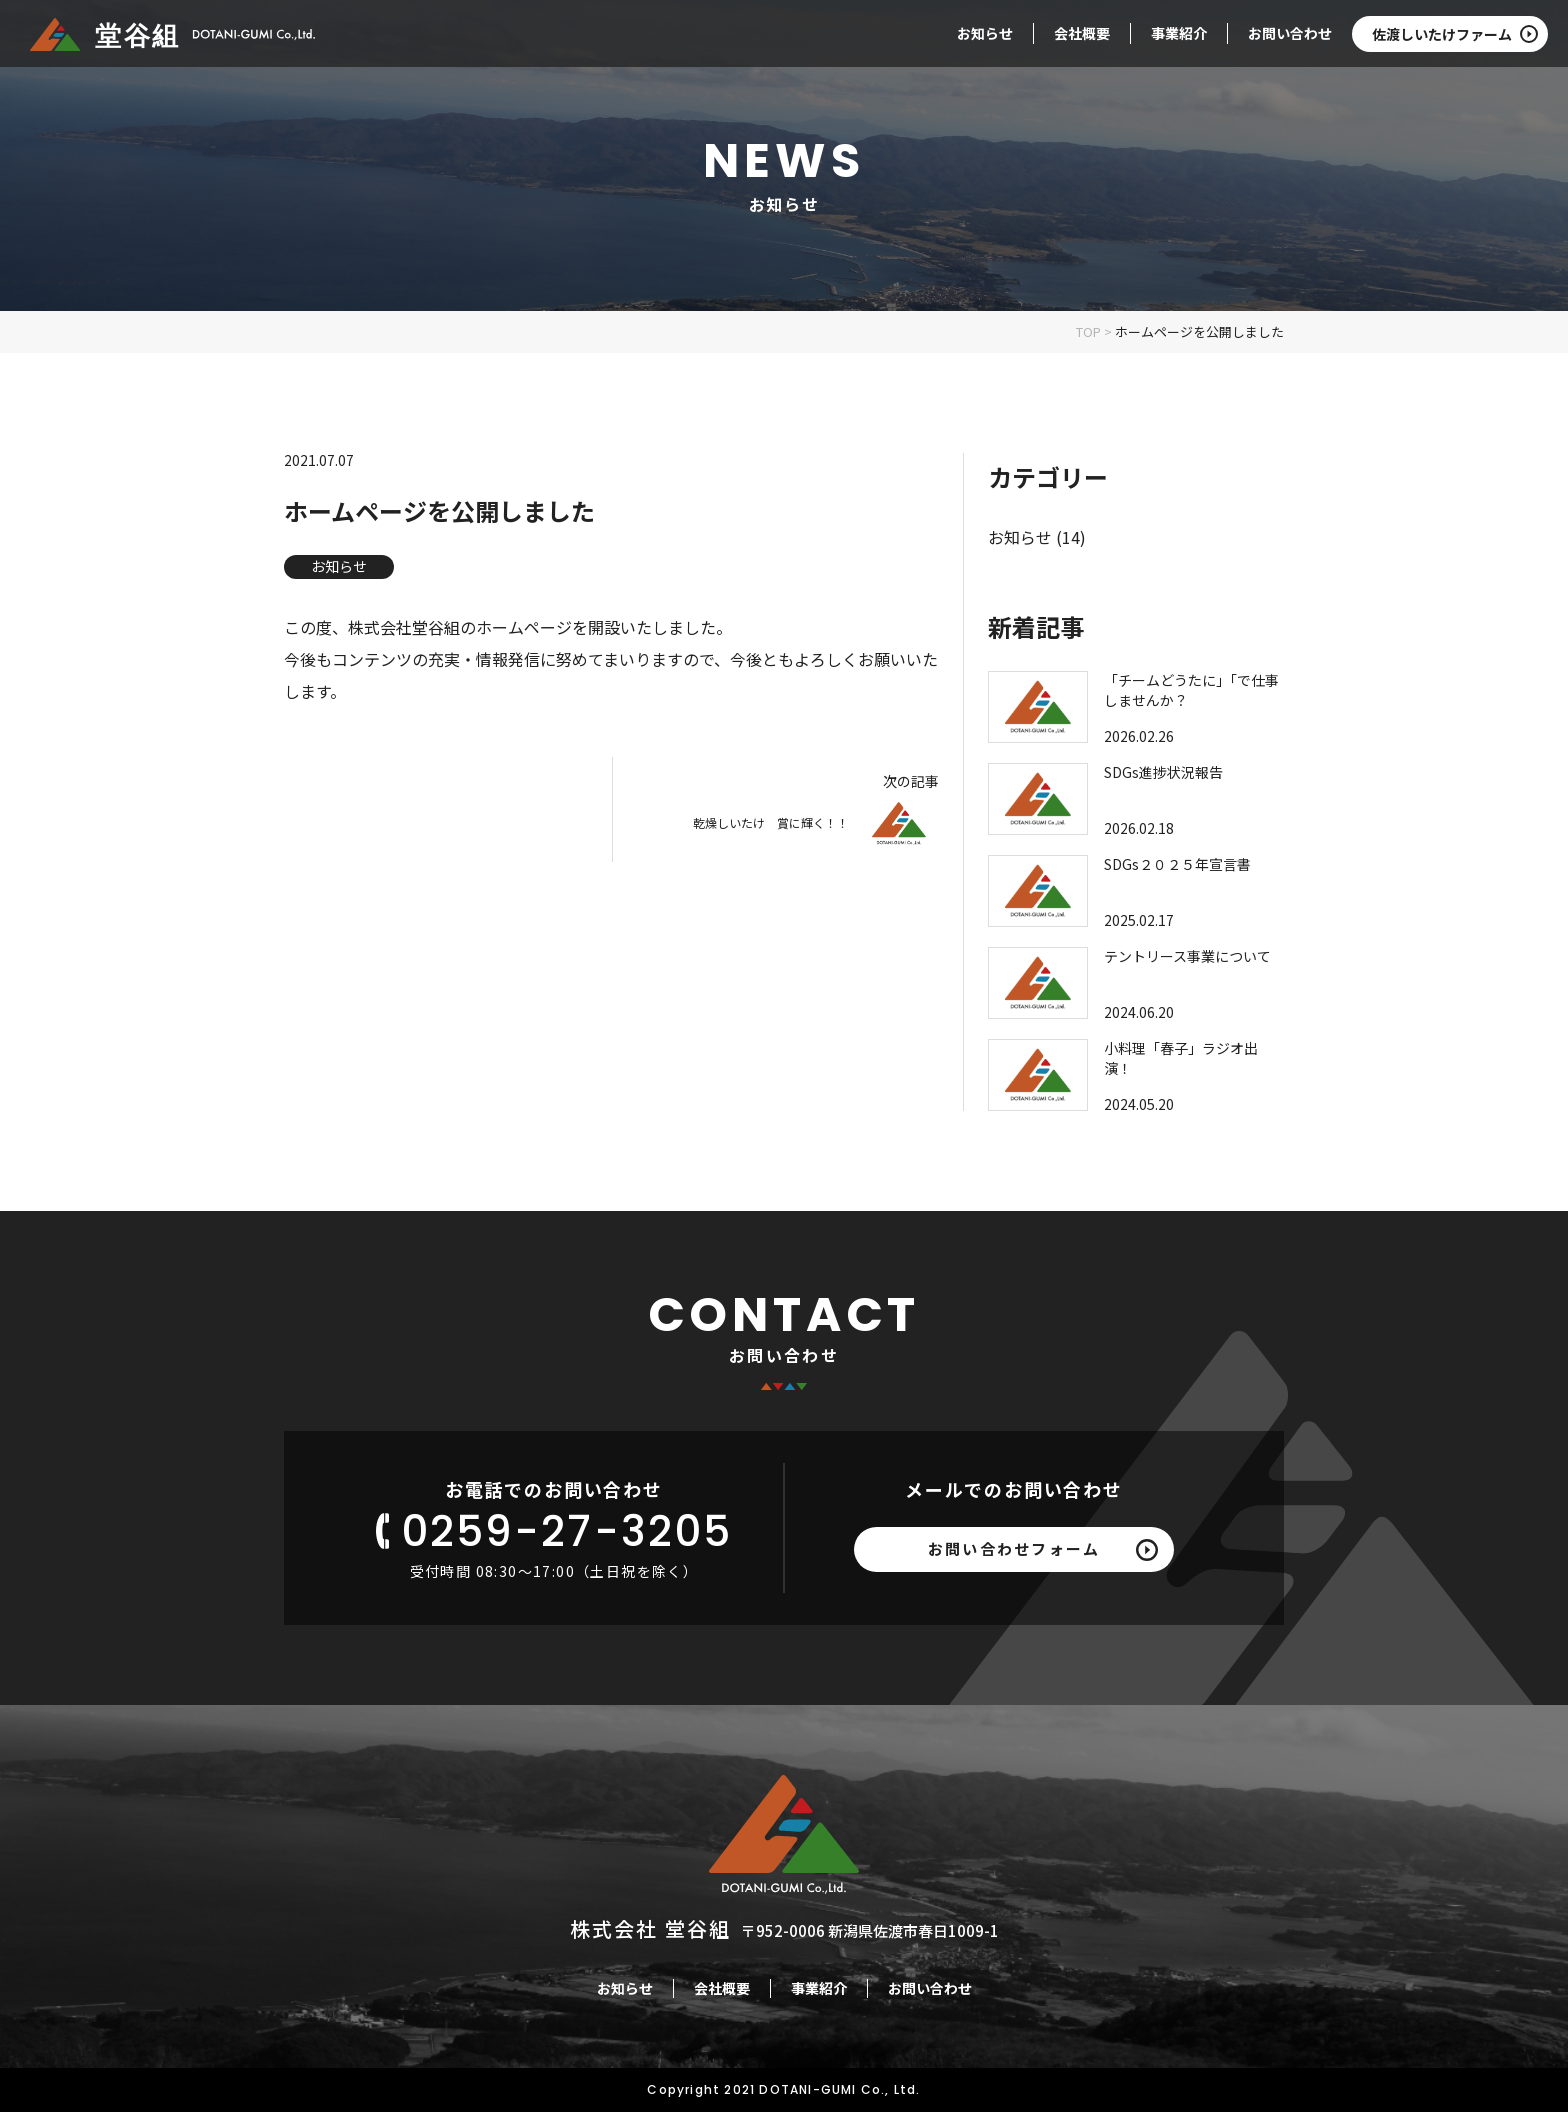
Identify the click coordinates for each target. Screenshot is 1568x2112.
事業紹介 (1179, 33)
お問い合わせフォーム (1014, 1548)
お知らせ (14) (1037, 537)
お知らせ (985, 33)
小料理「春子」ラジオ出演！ (1181, 1058)
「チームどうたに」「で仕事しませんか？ (1191, 690)
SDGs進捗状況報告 (1163, 772)
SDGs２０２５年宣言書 (1177, 864)
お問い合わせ (1290, 33)
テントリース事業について (1187, 956)
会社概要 (1082, 33)
